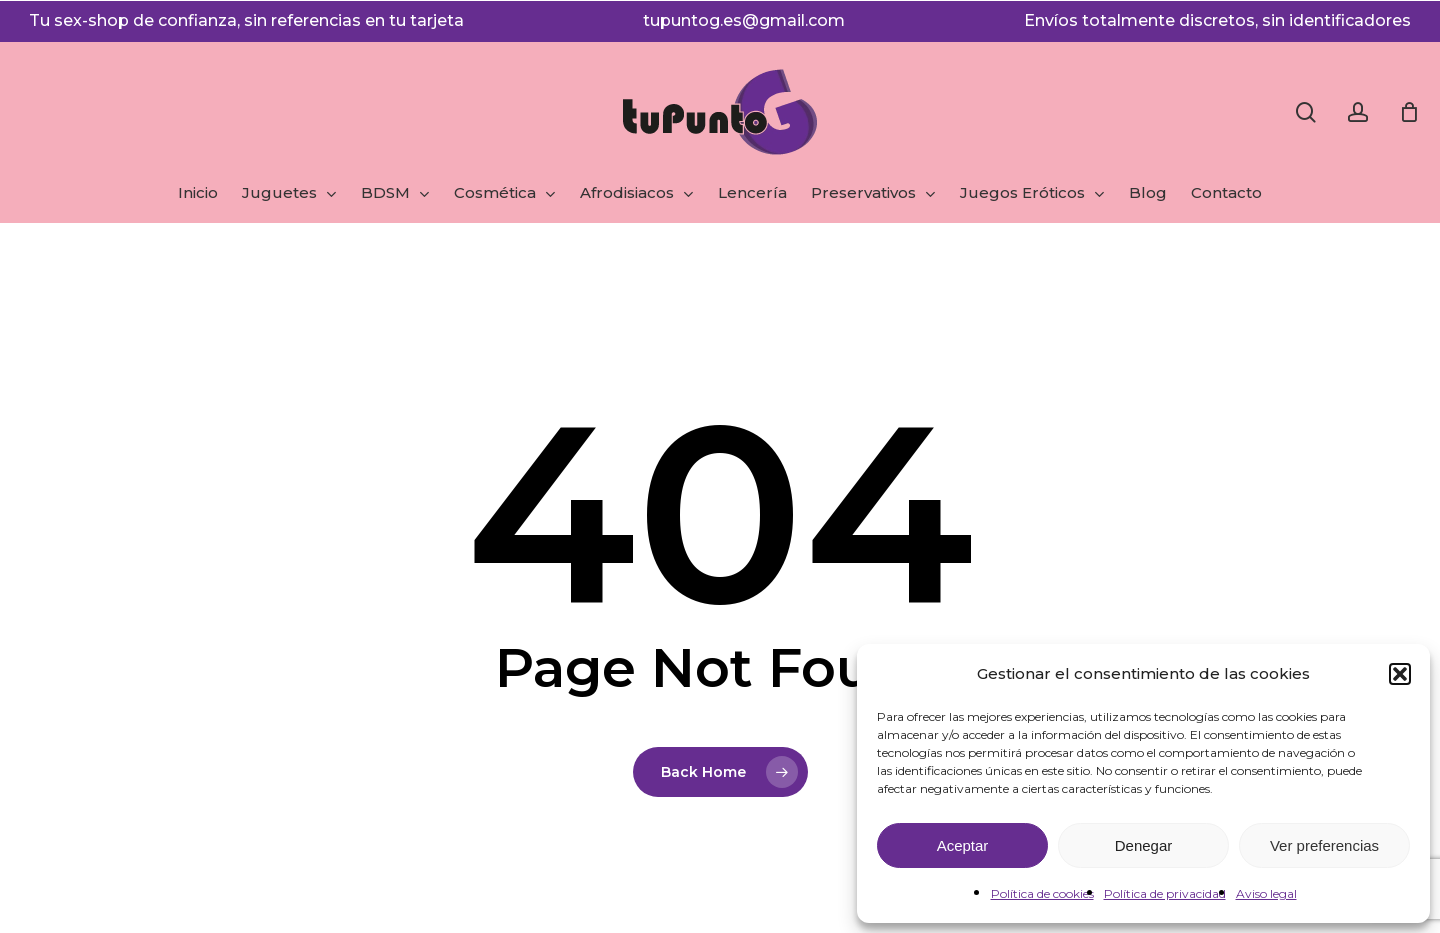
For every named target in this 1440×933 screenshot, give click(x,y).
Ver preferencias (1324, 845)
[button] (1400, 674)
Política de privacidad (1165, 893)
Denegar (1144, 845)
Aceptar (963, 845)
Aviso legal (1266, 893)
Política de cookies (1042, 893)
